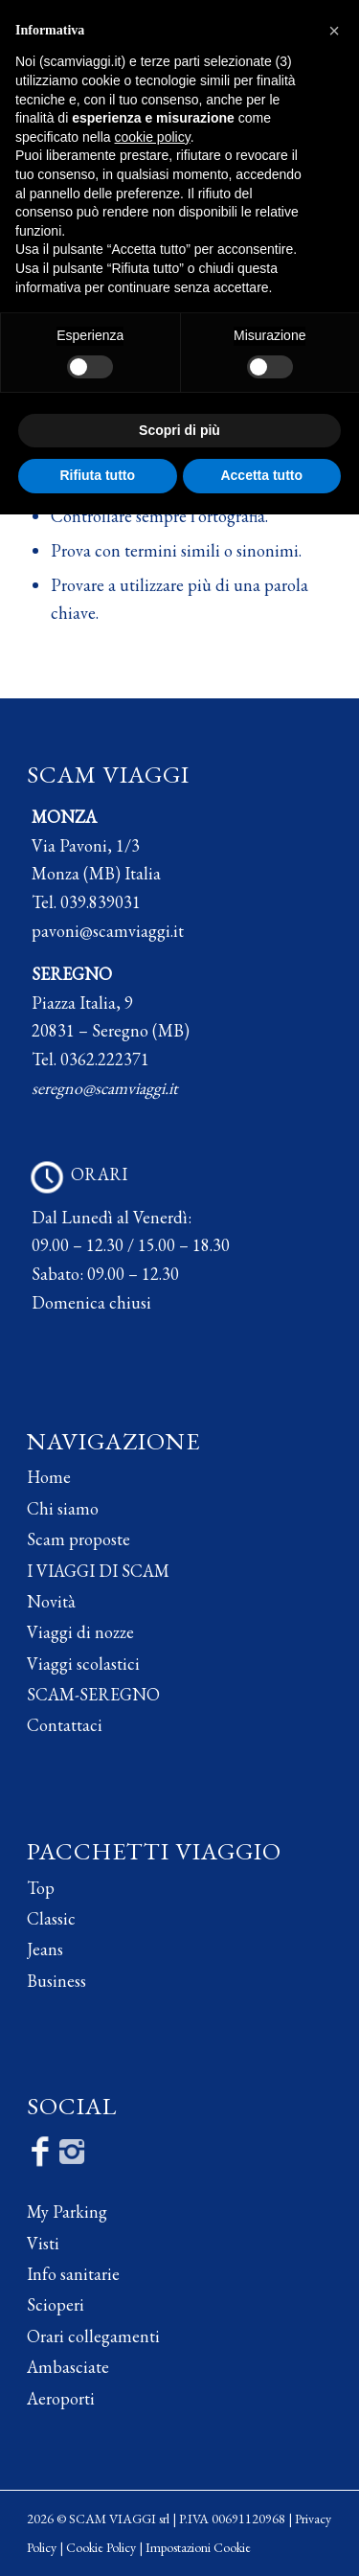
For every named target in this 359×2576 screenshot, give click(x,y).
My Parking (67, 2211)
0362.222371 (104, 1059)
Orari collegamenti (93, 2336)
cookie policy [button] (153, 137)
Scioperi (55, 2304)
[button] (334, 30)
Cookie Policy (101, 2547)
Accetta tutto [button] (261, 475)
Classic (51, 1918)
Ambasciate (68, 2367)
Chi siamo (63, 1508)
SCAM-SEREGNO (93, 1694)
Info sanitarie (73, 2274)
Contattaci (64, 1725)
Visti (43, 2243)
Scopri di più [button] (179, 430)
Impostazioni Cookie (198, 2547)
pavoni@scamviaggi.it (108, 931)
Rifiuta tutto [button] (97, 475)
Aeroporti (61, 2398)
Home (49, 1477)
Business (56, 1981)
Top (41, 1888)
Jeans (45, 1949)
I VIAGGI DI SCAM (98, 1571)
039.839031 (100, 902)
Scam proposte (78, 1539)
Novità (51, 1601)
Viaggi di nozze (80, 1632)
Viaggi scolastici (83, 1664)
